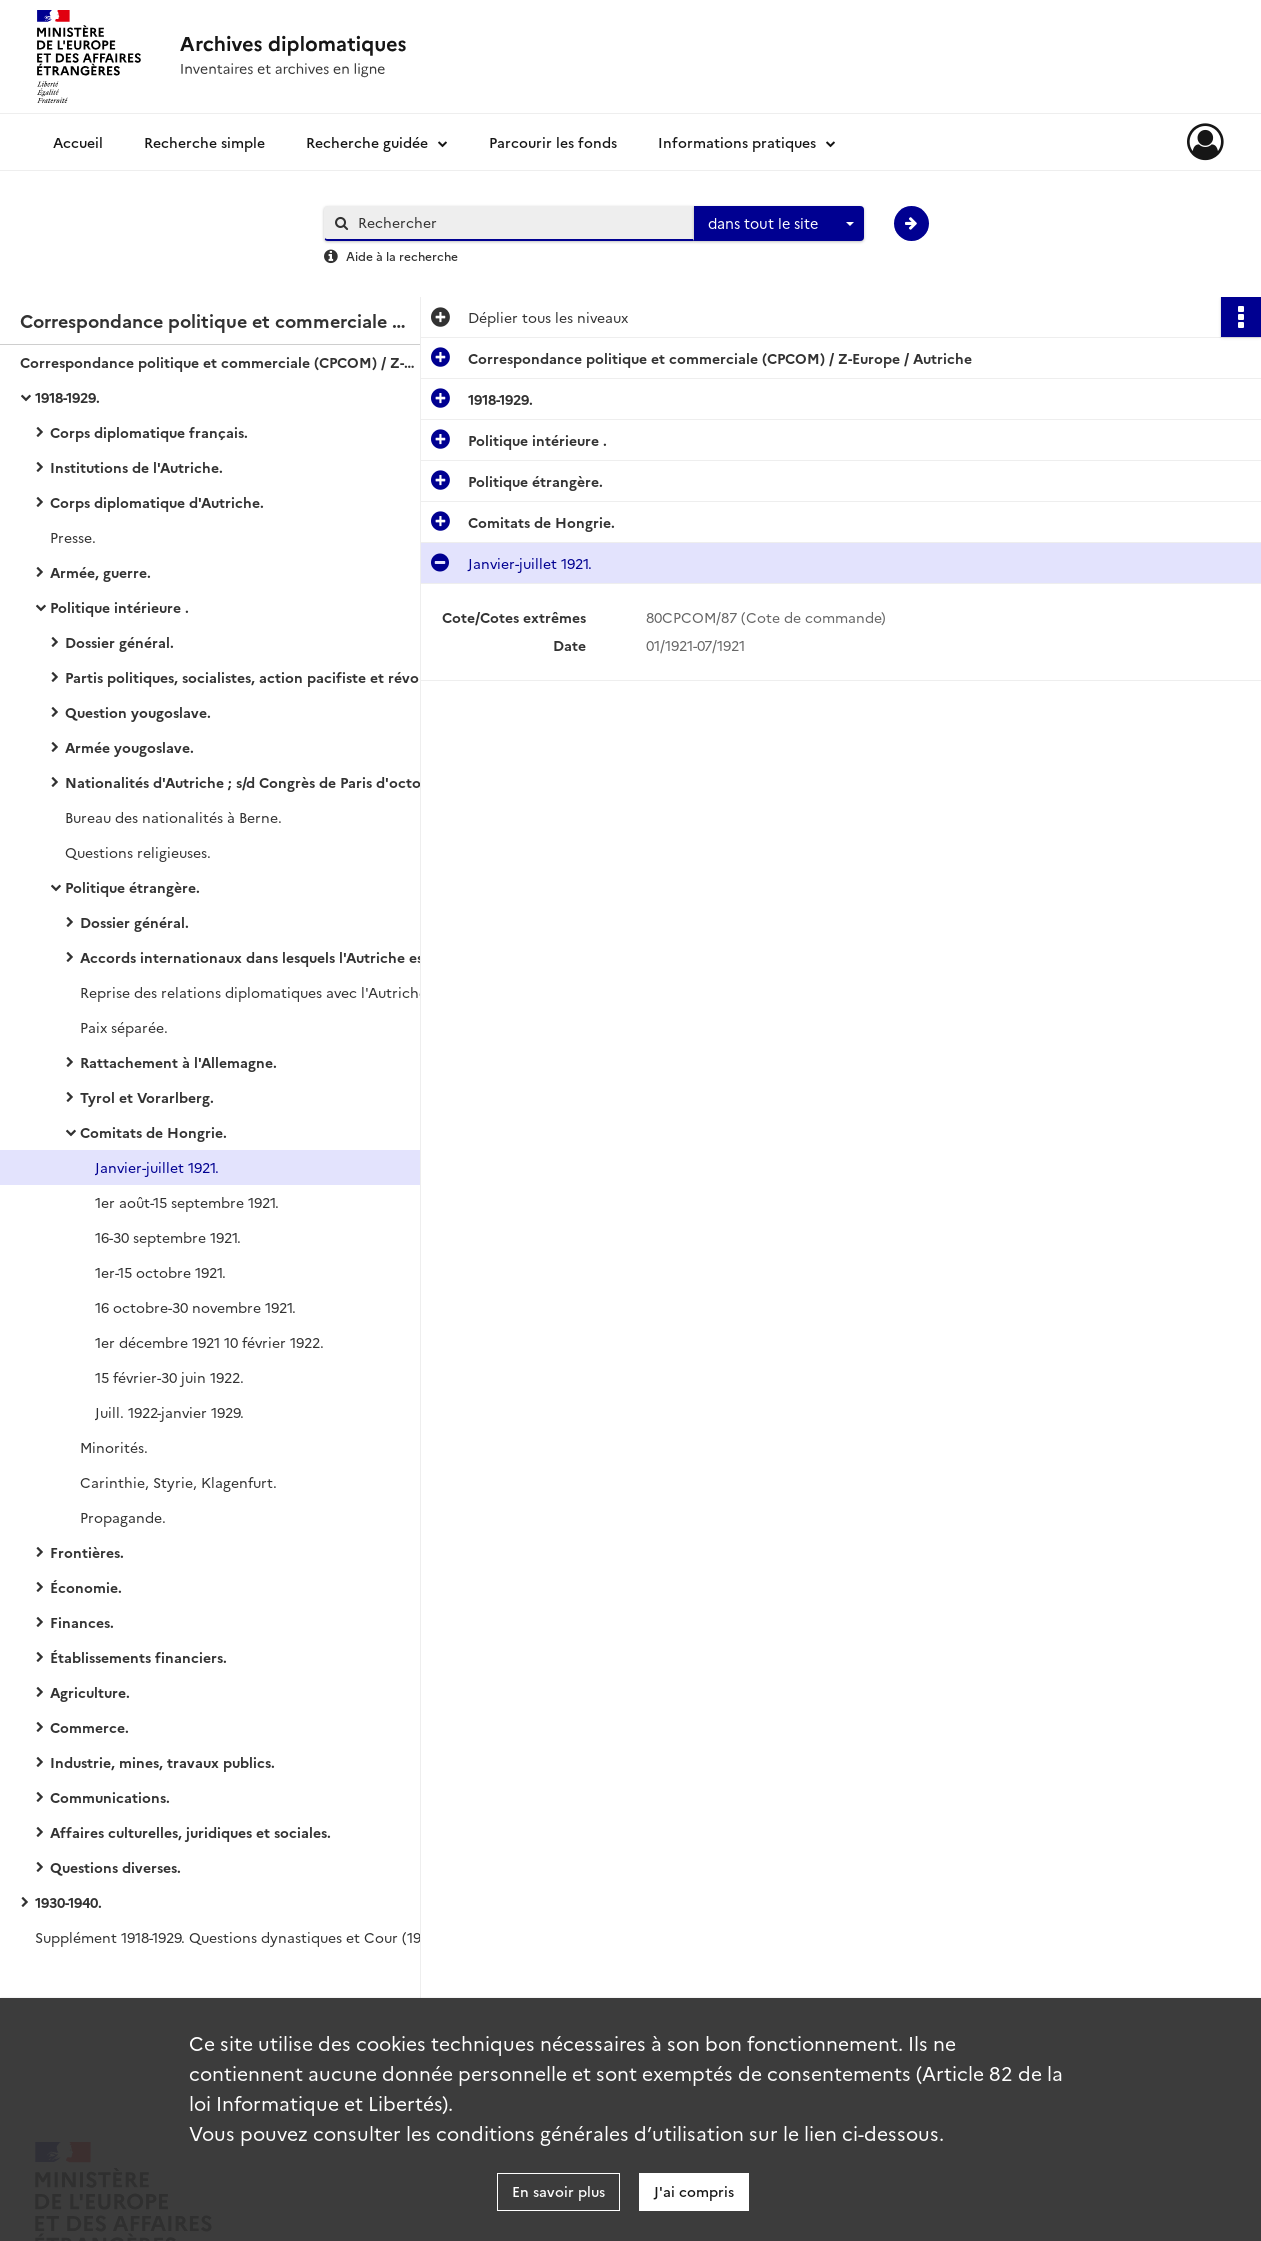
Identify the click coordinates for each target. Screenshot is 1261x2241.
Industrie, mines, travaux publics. (162, 1762)
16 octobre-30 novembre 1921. (195, 1307)
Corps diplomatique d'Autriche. (157, 502)
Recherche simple (204, 142)
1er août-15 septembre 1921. (187, 1202)
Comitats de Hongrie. (153, 1132)
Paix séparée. (124, 1027)
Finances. (82, 1622)
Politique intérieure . (119, 607)
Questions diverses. (115, 1867)
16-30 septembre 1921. (168, 1237)
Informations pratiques (737, 142)
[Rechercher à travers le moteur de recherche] (519, 222)
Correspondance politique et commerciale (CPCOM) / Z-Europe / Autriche (220, 362)
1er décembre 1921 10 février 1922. (209, 1342)
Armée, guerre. (100, 572)
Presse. (73, 537)
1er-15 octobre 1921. (160, 1272)
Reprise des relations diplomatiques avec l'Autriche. (255, 992)
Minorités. (114, 1447)
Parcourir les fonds (553, 142)
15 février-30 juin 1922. (169, 1377)
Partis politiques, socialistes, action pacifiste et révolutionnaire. (265, 677)
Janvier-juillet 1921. (157, 1167)
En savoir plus (558, 2191)
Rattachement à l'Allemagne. (178, 1062)
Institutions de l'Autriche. (136, 467)
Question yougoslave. (138, 712)
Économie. (86, 1587)
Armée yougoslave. (129, 747)
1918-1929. (67, 397)
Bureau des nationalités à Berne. (173, 817)
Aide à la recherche (402, 255)
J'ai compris (694, 2191)
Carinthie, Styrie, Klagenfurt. (178, 1482)
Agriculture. (90, 1692)
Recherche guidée (367, 142)
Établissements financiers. (138, 1657)
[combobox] (779, 224)
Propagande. (123, 1517)
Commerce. (89, 1727)
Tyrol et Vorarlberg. (147, 1097)
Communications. (110, 1797)
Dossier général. (119, 642)
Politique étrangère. (132, 887)
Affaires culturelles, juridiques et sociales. (190, 1832)
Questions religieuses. (138, 852)
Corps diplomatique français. (149, 432)
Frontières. (87, 1552)
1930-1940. (68, 1902)
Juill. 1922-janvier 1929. (169, 1412)
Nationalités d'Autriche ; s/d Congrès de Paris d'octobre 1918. (265, 782)
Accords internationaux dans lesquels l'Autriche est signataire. (280, 957)
